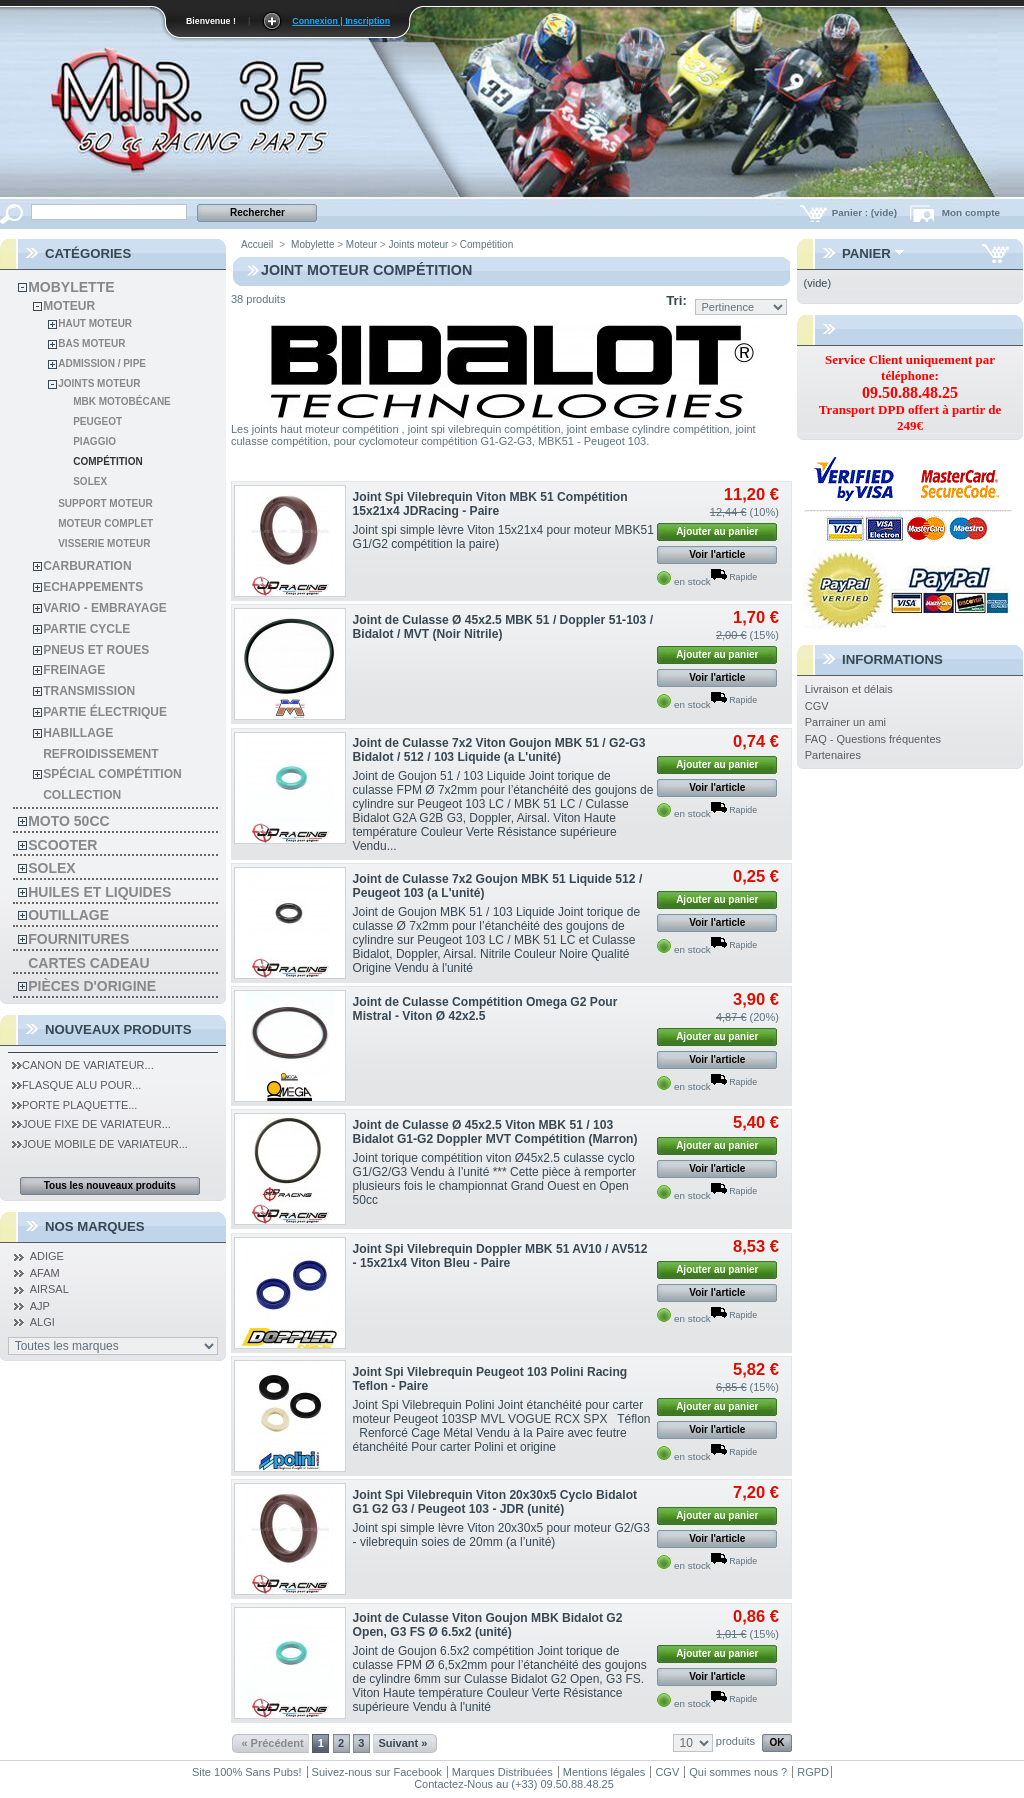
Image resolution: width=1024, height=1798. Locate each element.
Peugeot (97, 421)
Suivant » (402, 1743)
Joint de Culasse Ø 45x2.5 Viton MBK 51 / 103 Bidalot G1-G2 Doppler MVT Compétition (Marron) (495, 1132)
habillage (78, 733)
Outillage (68, 915)
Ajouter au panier (717, 531)
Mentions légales (604, 1772)
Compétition (107, 461)
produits (735, 1741)
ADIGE (47, 1256)
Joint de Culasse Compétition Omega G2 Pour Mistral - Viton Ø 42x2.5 (485, 1009)
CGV (817, 706)
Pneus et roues (96, 650)
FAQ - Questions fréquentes (873, 739)
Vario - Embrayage (105, 608)
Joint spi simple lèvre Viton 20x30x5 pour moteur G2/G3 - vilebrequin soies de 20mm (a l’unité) (501, 1535)
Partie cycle (86, 629)
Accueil (257, 244)
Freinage (74, 670)
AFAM (45, 1273)
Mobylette (71, 287)
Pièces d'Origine (92, 986)
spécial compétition (112, 774)
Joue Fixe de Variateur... (91, 1124)
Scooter (62, 845)
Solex (90, 481)
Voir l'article (717, 554)
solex (51, 868)
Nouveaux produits (118, 1029)
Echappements (93, 587)
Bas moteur (91, 343)
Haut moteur (95, 323)
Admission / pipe (102, 363)
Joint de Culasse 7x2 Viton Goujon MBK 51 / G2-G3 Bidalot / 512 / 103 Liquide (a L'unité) (499, 750)
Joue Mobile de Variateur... (100, 1144)
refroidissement (100, 754)
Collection (82, 795)
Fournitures (78, 939)
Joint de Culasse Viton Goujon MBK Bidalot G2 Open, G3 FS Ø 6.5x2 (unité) (488, 1625)
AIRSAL (49, 1289)
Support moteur (105, 503)
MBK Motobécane (122, 401)
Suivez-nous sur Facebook (377, 1772)
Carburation (87, 566)
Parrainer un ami (845, 722)
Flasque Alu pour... (76, 1085)
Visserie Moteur (104, 543)
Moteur (69, 306)
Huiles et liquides (99, 892)
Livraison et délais (849, 689)
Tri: (676, 300)
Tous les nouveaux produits (110, 1185)
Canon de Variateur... (83, 1065)
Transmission (89, 691)
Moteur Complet (105, 523)
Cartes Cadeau (88, 963)
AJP (40, 1306)
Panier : (866, 212)
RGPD (813, 1772)
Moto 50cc (68, 821)
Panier (866, 253)
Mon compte (971, 212)
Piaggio (94, 441)
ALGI (42, 1322)
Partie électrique (105, 712)
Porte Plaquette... (74, 1105)
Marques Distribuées (502, 1772)
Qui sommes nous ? (738, 1772)
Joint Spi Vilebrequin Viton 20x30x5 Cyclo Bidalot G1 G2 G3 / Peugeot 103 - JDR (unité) (495, 1502)
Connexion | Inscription (341, 21)
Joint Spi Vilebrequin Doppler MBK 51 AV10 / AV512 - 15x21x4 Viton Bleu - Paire (500, 1256)
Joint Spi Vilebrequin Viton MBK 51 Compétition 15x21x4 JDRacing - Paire (490, 504)
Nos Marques (95, 1226)
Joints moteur (99, 383)
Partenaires (833, 755)
